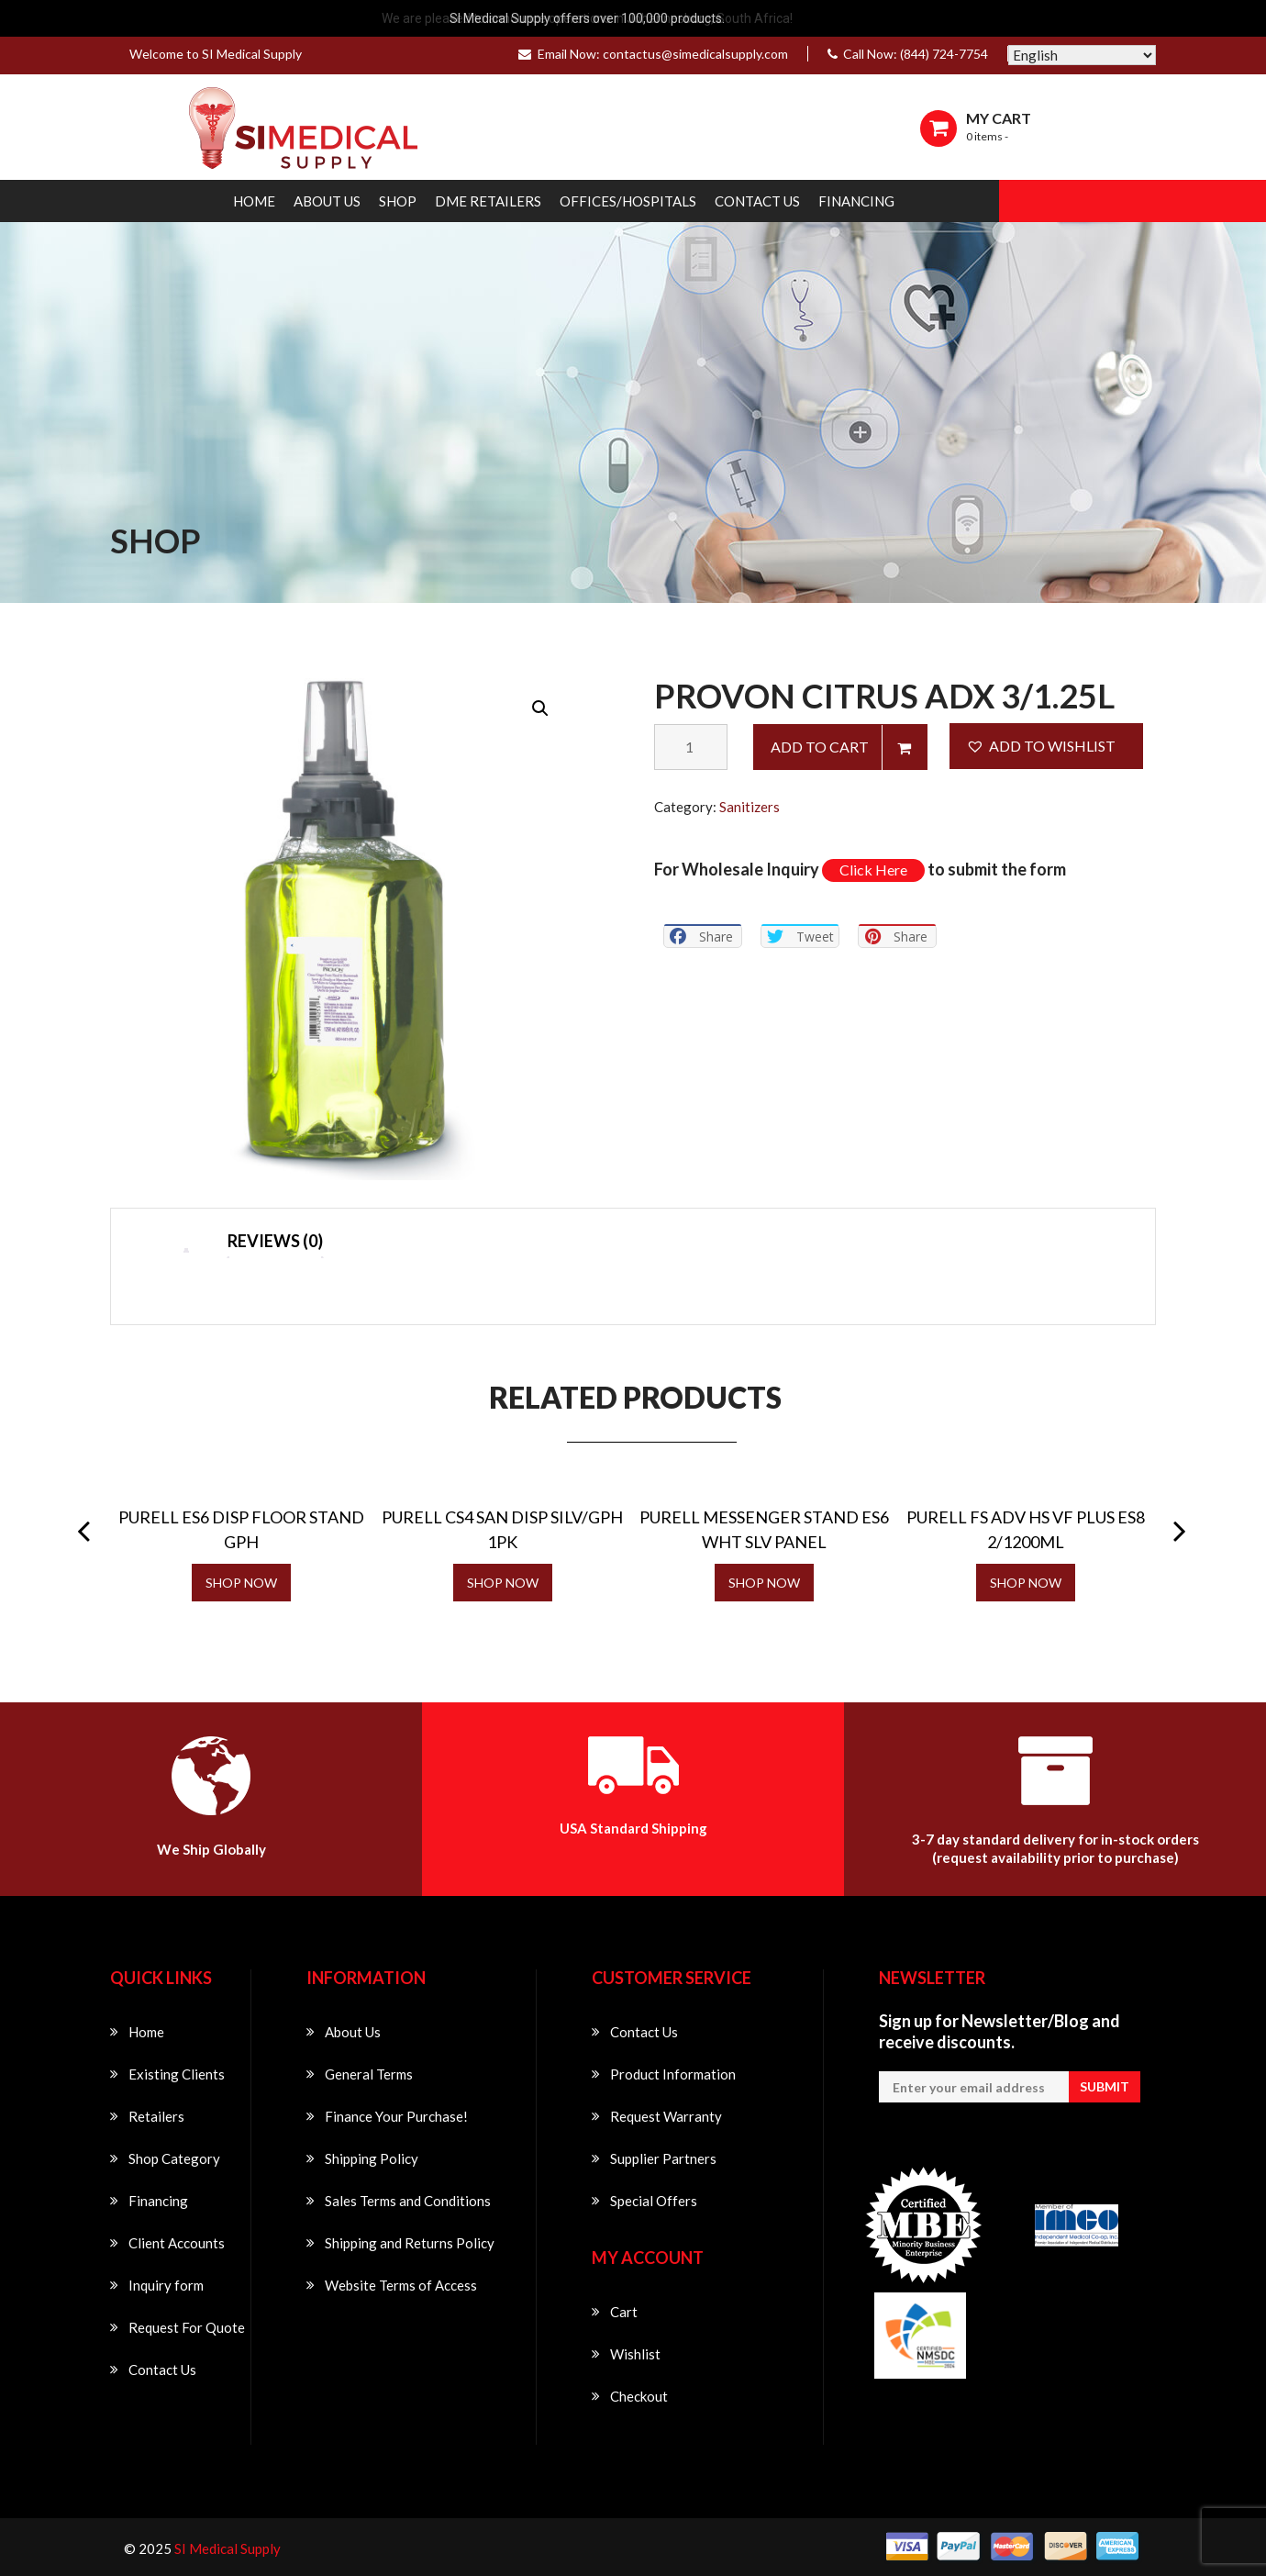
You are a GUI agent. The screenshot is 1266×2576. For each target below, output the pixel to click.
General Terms (369, 2074)
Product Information (673, 2074)
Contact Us (757, 201)
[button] (540, 708)
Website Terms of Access (401, 2285)
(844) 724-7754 (944, 53)
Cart (624, 2311)
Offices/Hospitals (628, 201)
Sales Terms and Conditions (408, 2200)
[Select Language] (1082, 55)
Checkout (639, 2396)
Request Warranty (666, 2116)
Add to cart (820, 746)
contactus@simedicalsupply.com (695, 53)
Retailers (156, 2116)
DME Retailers (488, 201)
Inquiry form (166, 2285)
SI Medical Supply (227, 2548)
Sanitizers (749, 806)
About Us (327, 201)
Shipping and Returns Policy (409, 2243)
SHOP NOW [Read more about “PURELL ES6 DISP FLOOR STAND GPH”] (241, 1582)
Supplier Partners (663, 2158)
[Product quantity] (690, 747)
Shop (397, 201)
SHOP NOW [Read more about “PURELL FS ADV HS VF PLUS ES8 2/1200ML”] (1025, 1582)
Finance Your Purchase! (396, 2116)
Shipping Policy (371, 2158)
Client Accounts (176, 2243)
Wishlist (635, 2354)
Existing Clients (176, 2074)
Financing (856, 201)
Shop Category (174, 2158)
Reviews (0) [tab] (275, 1241)
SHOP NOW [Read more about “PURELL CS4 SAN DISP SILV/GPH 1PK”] (503, 1582)
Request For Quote (186, 2327)
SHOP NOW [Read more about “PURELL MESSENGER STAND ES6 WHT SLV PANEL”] (764, 1582)
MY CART (998, 118)
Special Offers (653, 2200)
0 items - (987, 136)
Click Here (873, 869)
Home (254, 201)
